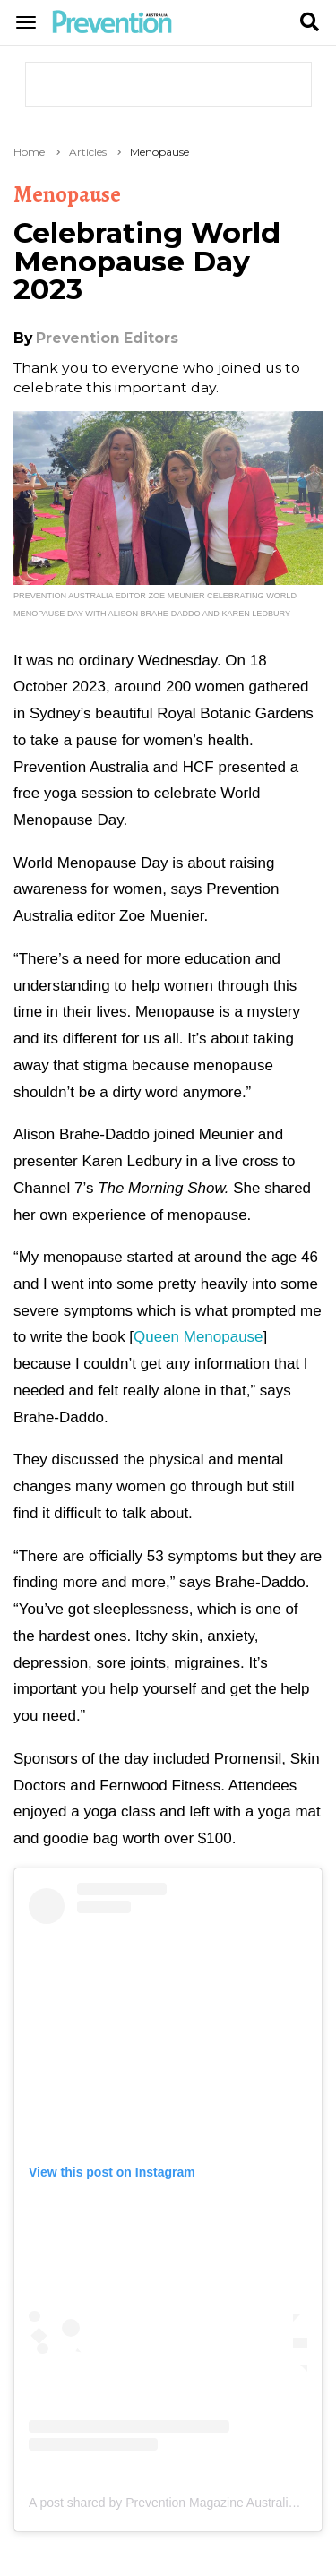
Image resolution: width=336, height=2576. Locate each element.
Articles (88, 152)
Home (29, 152)
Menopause (159, 152)
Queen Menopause (198, 1336)
